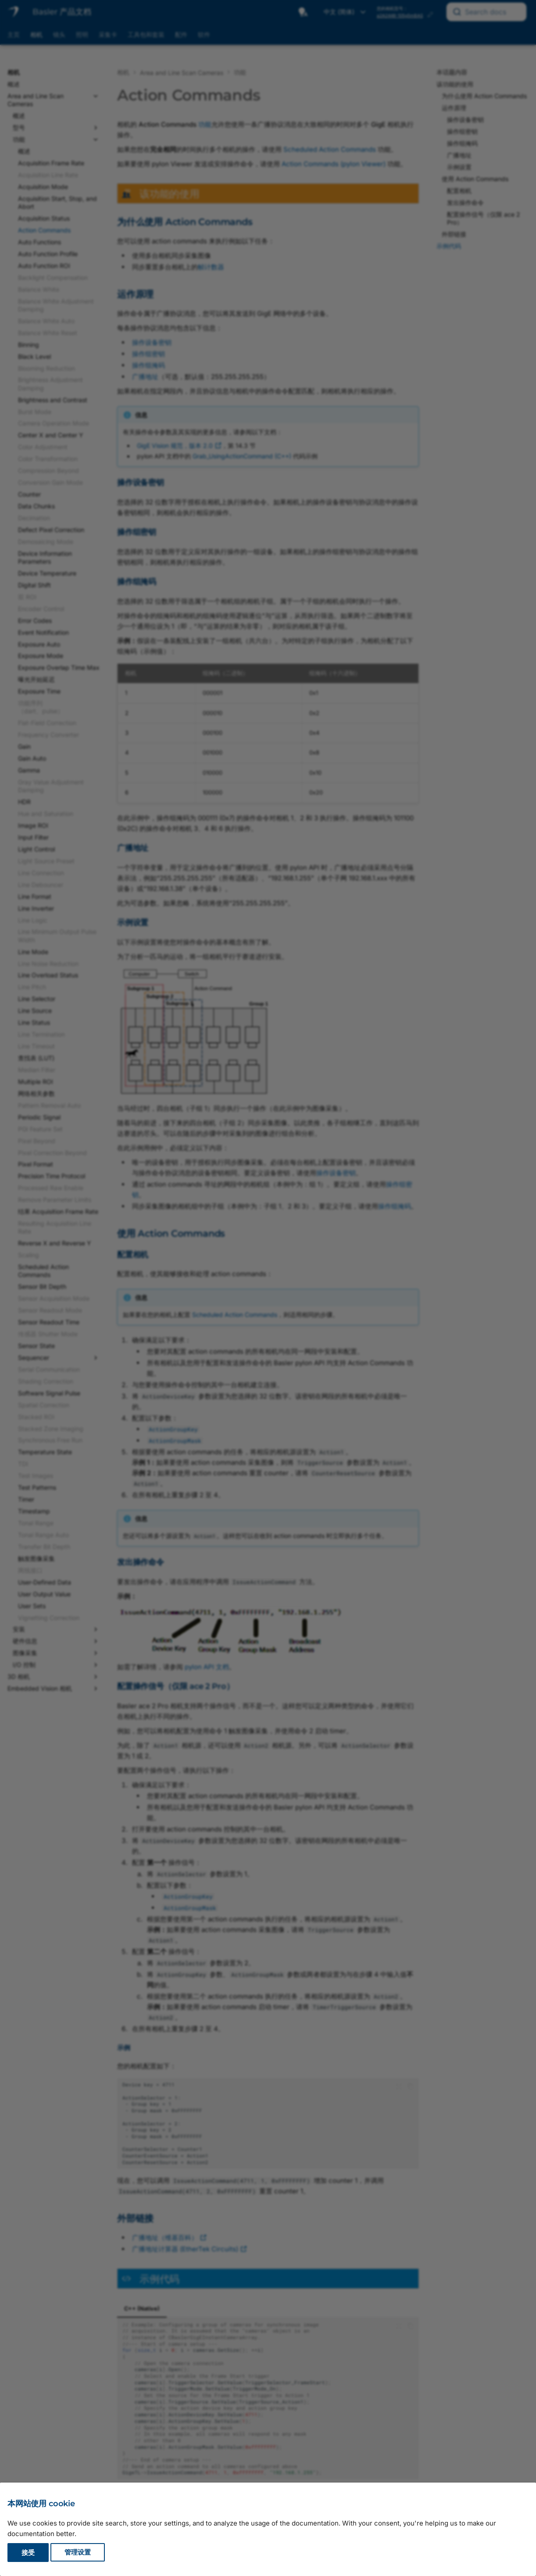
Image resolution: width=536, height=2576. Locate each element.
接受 (28, 2552)
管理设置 (77, 2552)
